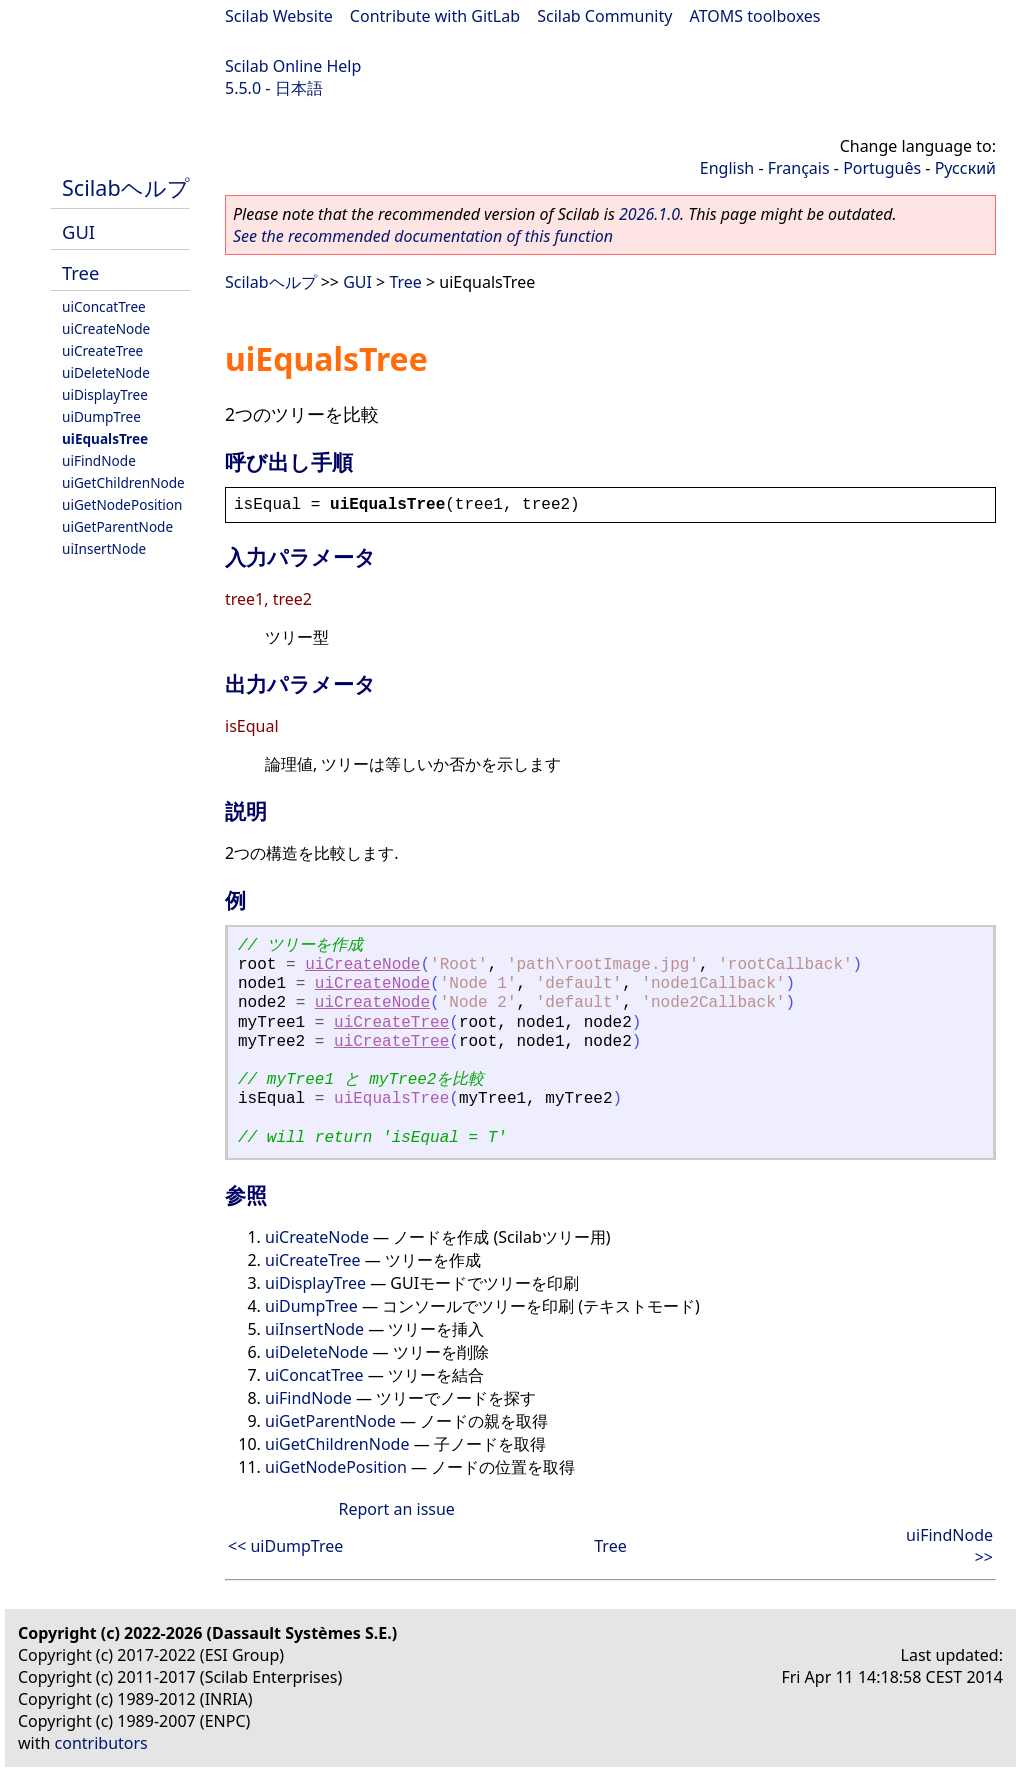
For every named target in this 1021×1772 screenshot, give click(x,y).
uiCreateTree (102, 350)
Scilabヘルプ (126, 187)
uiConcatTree (104, 306)
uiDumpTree (101, 416)
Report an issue (396, 1509)
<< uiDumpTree (285, 1546)
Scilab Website (279, 16)
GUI (78, 231)
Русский (965, 168)
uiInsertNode (104, 548)
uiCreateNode (106, 328)
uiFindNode (99, 460)
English (727, 168)
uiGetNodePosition (122, 504)
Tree (80, 272)
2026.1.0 (649, 214)
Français (799, 168)
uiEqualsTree (105, 438)
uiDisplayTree (105, 394)
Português (882, 168)
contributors (101, 1743)
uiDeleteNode (106, 372)
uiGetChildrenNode (123, 482)
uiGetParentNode (117, 526)
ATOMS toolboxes (755, 16)
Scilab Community (604, 16)
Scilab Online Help (293, 66)
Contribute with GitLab (435, 16)
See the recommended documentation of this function (423, 236)
